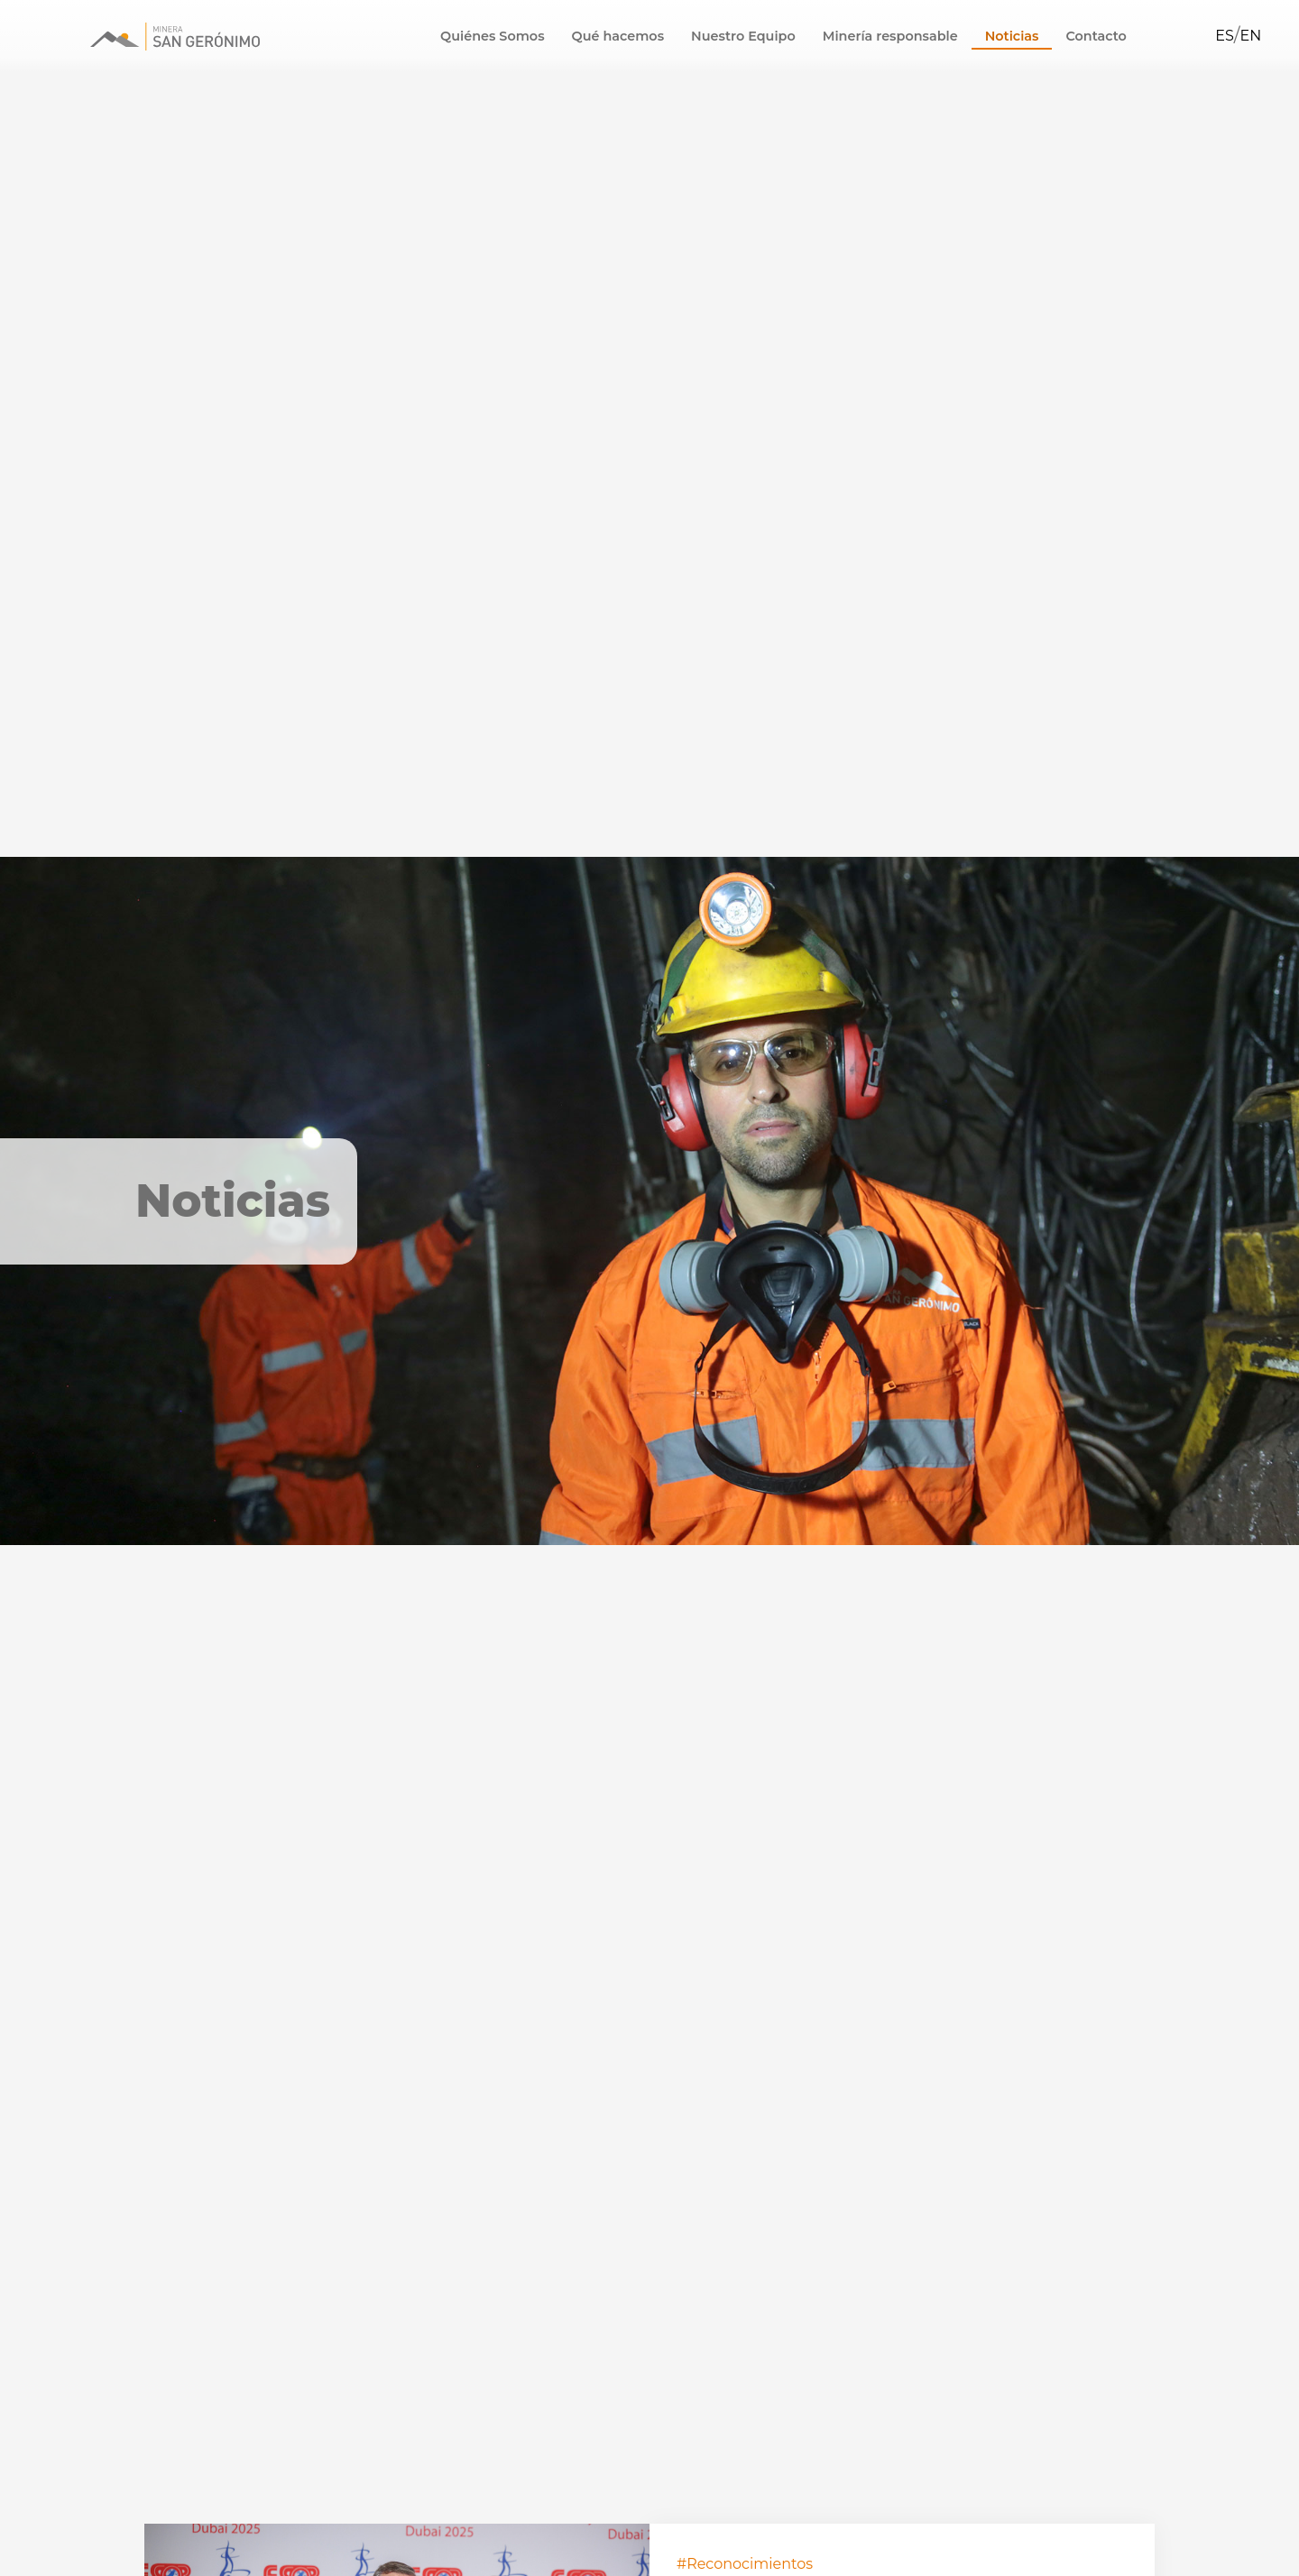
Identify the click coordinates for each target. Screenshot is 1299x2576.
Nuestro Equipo (743, 36)
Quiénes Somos (492, 36)
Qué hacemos (618, 36)
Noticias (1012, 36)
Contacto (1095, 36)
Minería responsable (890, 36)
